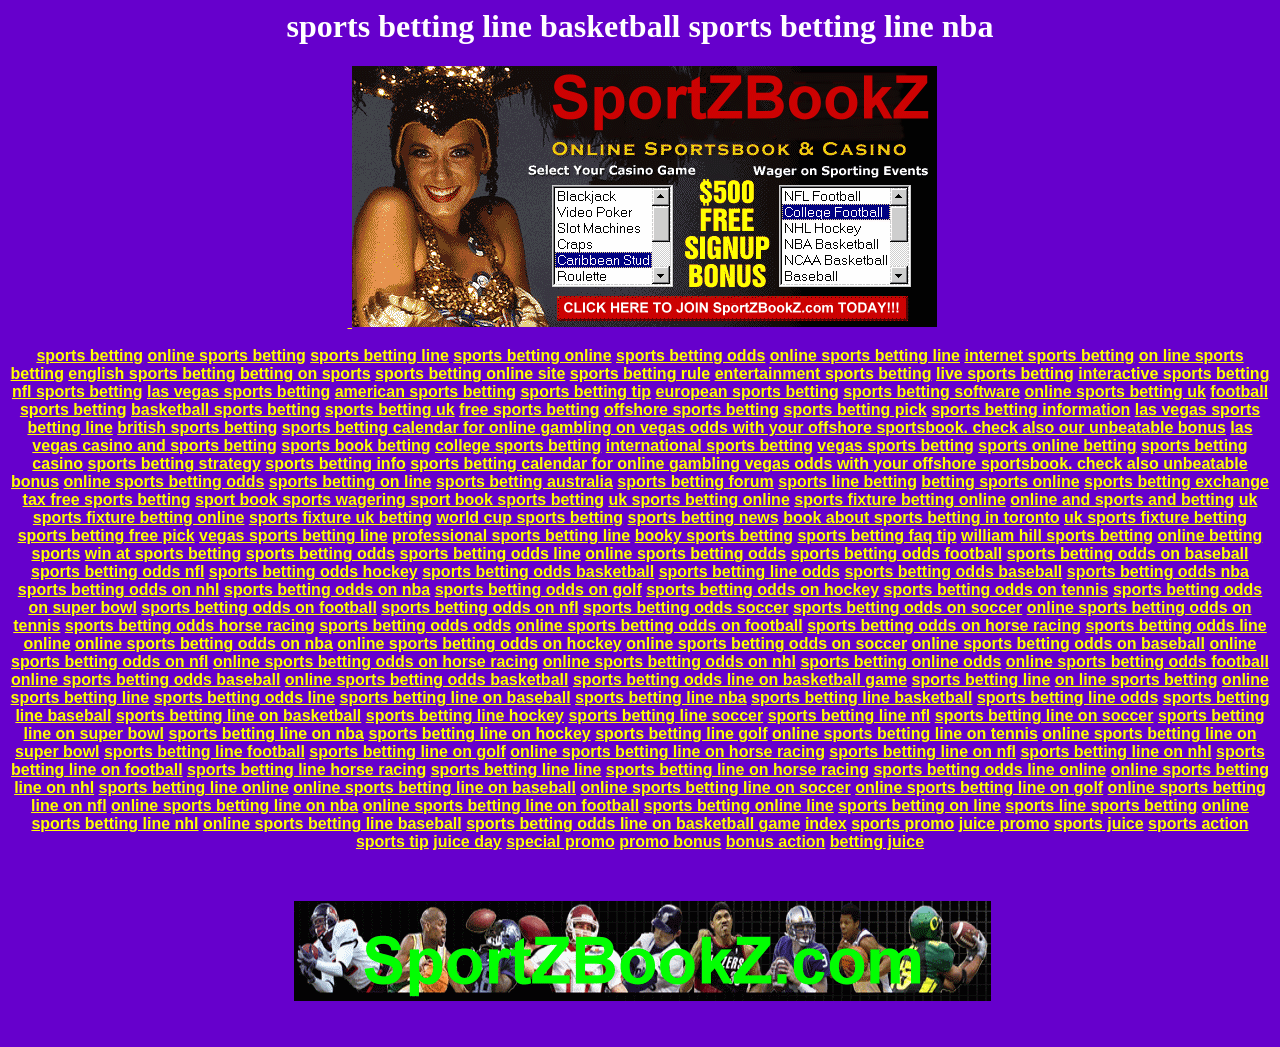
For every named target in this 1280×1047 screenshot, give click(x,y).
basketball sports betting (225, 409)
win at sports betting (163, 553)
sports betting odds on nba (327, 589)
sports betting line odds (749, 571)
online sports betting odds (164, 481)
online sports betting (227, 355)
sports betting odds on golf (538, 589)
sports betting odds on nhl (119, 589)
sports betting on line (350, 481)
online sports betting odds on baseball (1058, 643)
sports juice (1099, 823)
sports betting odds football (897, 553)
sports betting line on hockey (479, 733)
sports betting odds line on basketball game (740, 679)
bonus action (776, 841)
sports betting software (931, 391)
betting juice (877, 841)
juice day (467, 841)
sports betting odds (690, 355)
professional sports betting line (511, 535)
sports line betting (847, 481)
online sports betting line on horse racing (667, 751)
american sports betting (425, 391)
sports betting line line (516, 769)
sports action (1198, 823)
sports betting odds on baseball (1128, 553)
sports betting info (335, 463)
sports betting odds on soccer (907, 607)
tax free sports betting (107, 499)
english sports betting (151, 373)
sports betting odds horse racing (190, 625)
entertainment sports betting (823, 373)
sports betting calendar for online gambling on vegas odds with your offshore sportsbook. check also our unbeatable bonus (754, 427)
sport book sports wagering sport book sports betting (399, 499)
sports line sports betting (1101, 805)
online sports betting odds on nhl (669, 661)
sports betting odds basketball (538, 571)
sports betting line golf (681, 733)
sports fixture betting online (900, 499)
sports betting (89, 355)
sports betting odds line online (989, 769)
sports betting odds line (490, 553)
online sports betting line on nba (234, 805)
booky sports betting (714, 535)
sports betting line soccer (665, 715)
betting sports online (1000, 481)
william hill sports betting (1057, 535)
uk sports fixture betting (1155, 517)
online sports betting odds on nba (204, 643)
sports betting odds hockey (313, 571)
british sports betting (197, 427)
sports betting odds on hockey (762, 589)
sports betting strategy (173, 463)
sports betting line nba (661, 697)
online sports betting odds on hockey (479, 643)
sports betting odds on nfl (479, 607)
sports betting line (379, 355)
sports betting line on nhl (1115, 751)
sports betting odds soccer (685, 607)
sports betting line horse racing (306, 769)
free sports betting (529, 409)
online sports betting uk (1115, 391)
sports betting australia (524, 481)
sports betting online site (470, 373)
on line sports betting (1136, 679)
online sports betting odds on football (659, 625)
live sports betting (1005, 373)
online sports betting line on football (501, 805)
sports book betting (355, 445)
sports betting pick (855, 409)
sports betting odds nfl (117, 571)
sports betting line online (194, 787)
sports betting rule (640, 373)
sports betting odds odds (415, 625)
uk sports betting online (698, 499)
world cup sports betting (529, 517)
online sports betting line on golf (979, 787)
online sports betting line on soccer (715, 787)
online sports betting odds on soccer (766, 643)
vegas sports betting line (293, 535)
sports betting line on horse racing (737, 769)
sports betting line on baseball (455, 697)
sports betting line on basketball (238, 715)
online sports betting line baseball (332, 823)
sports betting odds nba (1158, 571)
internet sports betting (1049, 355)
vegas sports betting (895, 445)
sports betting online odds (900, 661)
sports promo (902, 823)
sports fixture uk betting (340, 517)
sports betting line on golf (407, 751)
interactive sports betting (1173, 373)
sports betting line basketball (861, 697)
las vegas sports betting (238, 391)
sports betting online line (739, 805)
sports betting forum (695, 481)
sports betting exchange (1176, 481)
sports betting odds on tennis (996, 589)
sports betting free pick (106, 535)
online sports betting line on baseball (434, 787)
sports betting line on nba (266, 733)
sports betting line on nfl (922, 751)
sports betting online (532, 355)
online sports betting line (865, 355)
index (826, 823)
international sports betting (709, 445)
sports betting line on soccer (1044, 715)
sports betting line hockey (465, 715)
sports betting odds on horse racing (944, 625)
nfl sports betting (77, 391)
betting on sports (305, 373)
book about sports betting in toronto (921, 517)
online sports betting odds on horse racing (375, 661)
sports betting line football (204, 751)
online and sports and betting (1122, 499)
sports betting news (703, 517)
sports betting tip (585, 391)
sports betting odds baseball (953, 571)
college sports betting (518, 445)
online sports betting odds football (1137, 661)
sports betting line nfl (849, 715)
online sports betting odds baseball (145, 679)
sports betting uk (390, 409)
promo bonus (670, 841)
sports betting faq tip (876, 535)
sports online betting (1057, 445)
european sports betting (747, 391)
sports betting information (1030, 409)
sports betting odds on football (259, 607)
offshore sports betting (691, 409)
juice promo (1004, 823)
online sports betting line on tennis (905, 733)
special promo (560, 841)
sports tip (392, 841)
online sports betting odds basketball (427, 679)
